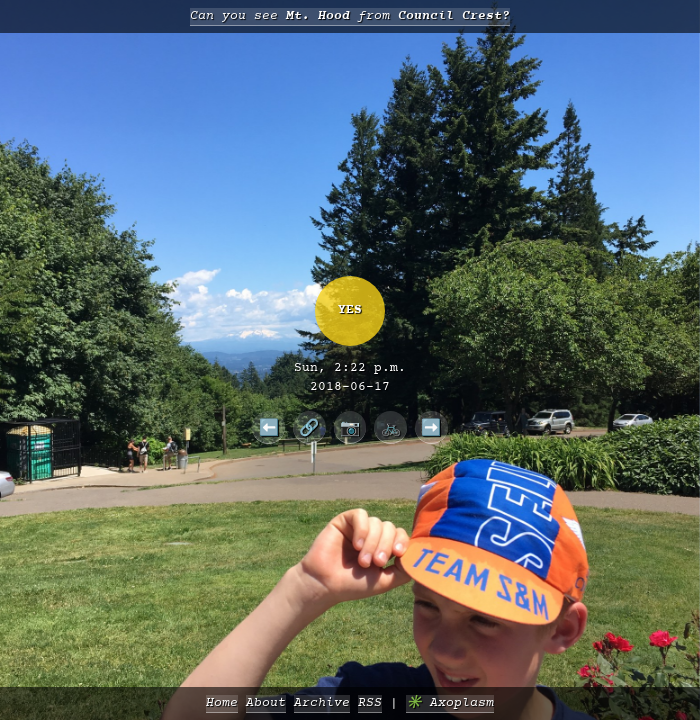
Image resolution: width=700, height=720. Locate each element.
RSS (370, 703)
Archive (322, 703)
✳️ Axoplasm (450, 703)
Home (222, 703)
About (266, 703)
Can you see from (350, 16)
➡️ (431, 427)
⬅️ (269, 427)
